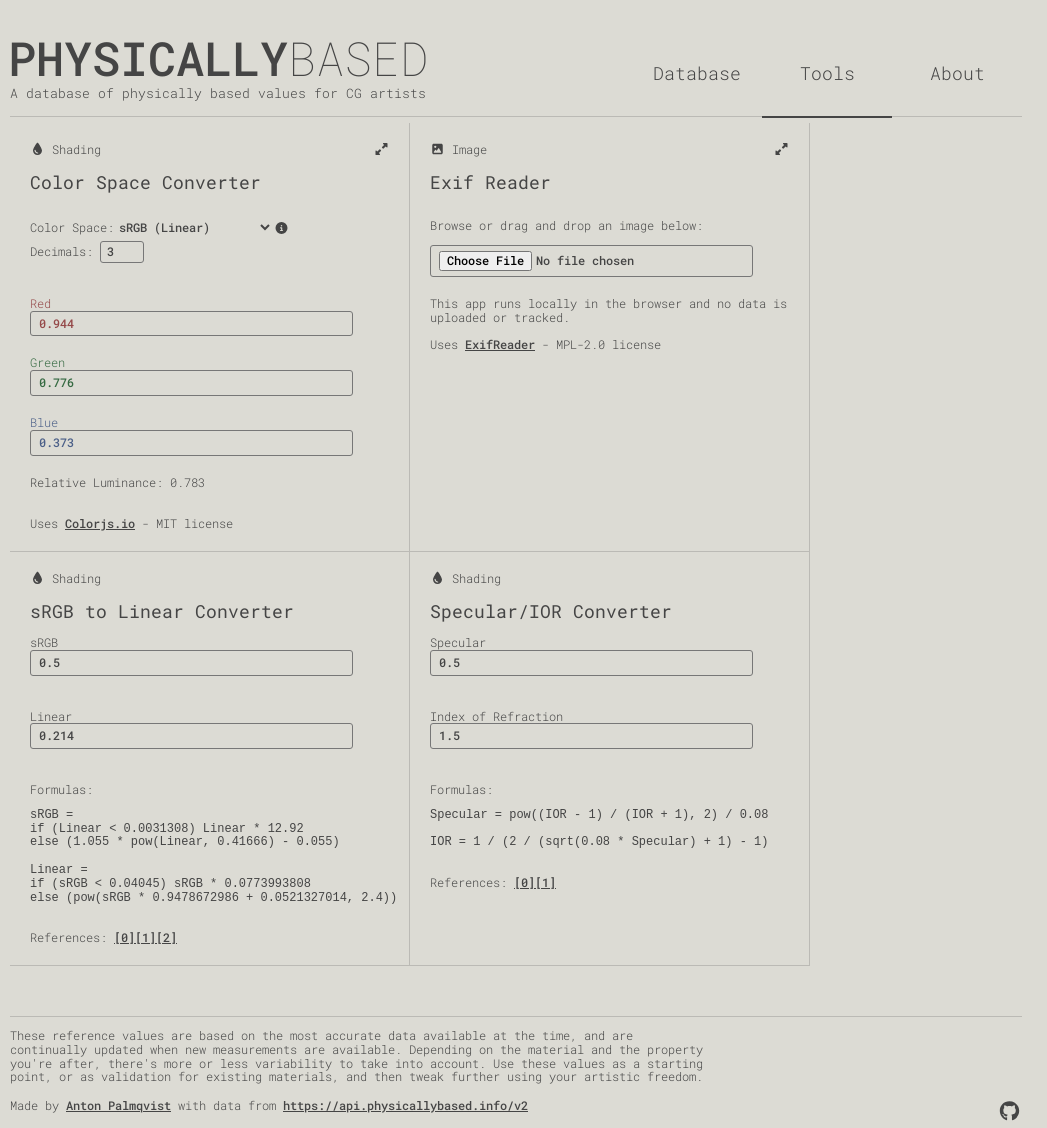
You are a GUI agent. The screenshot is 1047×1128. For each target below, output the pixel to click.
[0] (124, 937)
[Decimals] (122, 252)
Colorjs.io (100, 523)
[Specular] (591, 663)
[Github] (1009, 1110)
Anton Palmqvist (118, 1105)
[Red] (191, 324)
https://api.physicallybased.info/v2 (405, 1105)
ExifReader (500, 344)
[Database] (697, 73)
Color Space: (152, 227)
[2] (166, 937)
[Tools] (827, 74)
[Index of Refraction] (591, 736)
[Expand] (381, 150)
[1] (145, 937)
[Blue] (191, 443)
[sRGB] (191, 663)
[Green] (191, 383)
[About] (957, 73)
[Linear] (191, 736)
